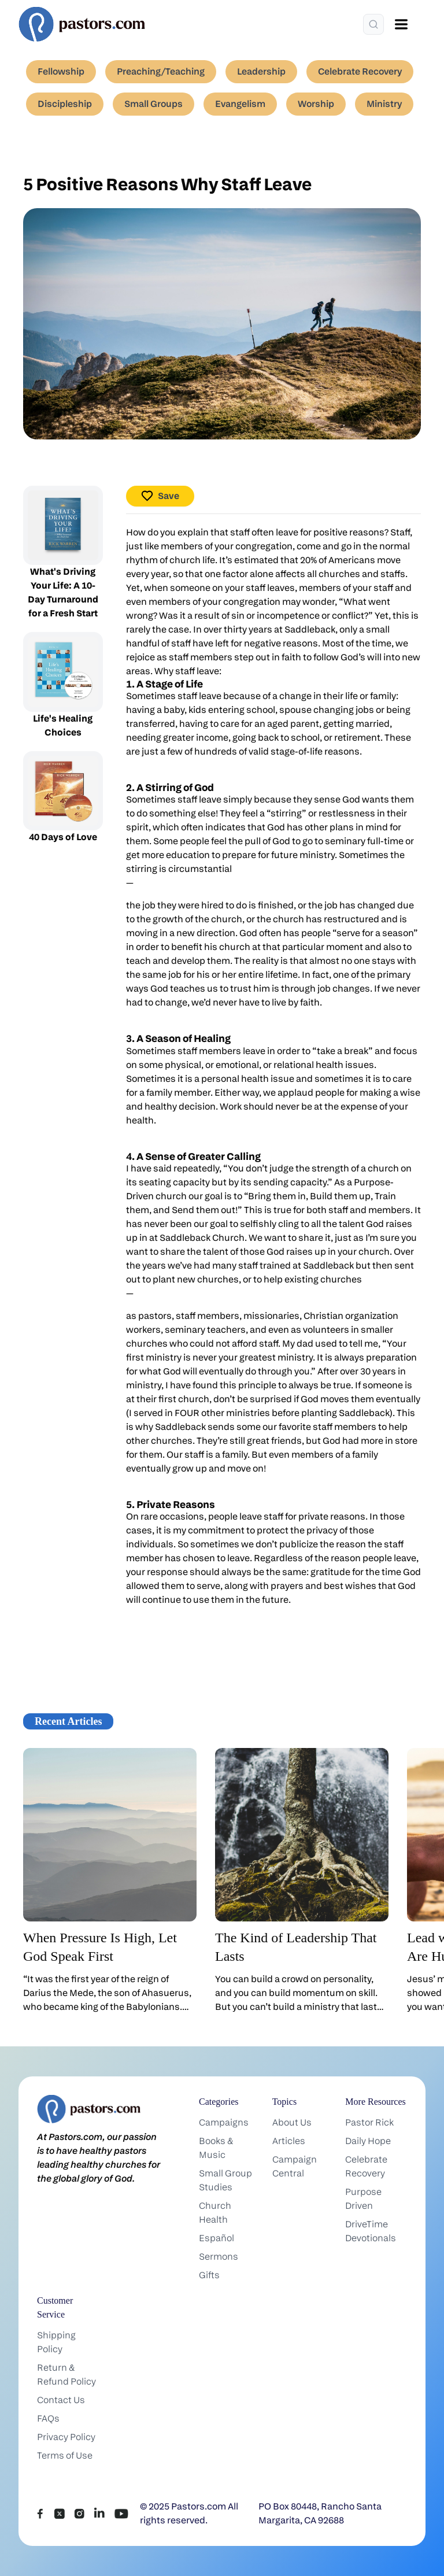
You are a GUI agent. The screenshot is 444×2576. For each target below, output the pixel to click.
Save (160, 496)
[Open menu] (401, 24)
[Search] (373, 24)
